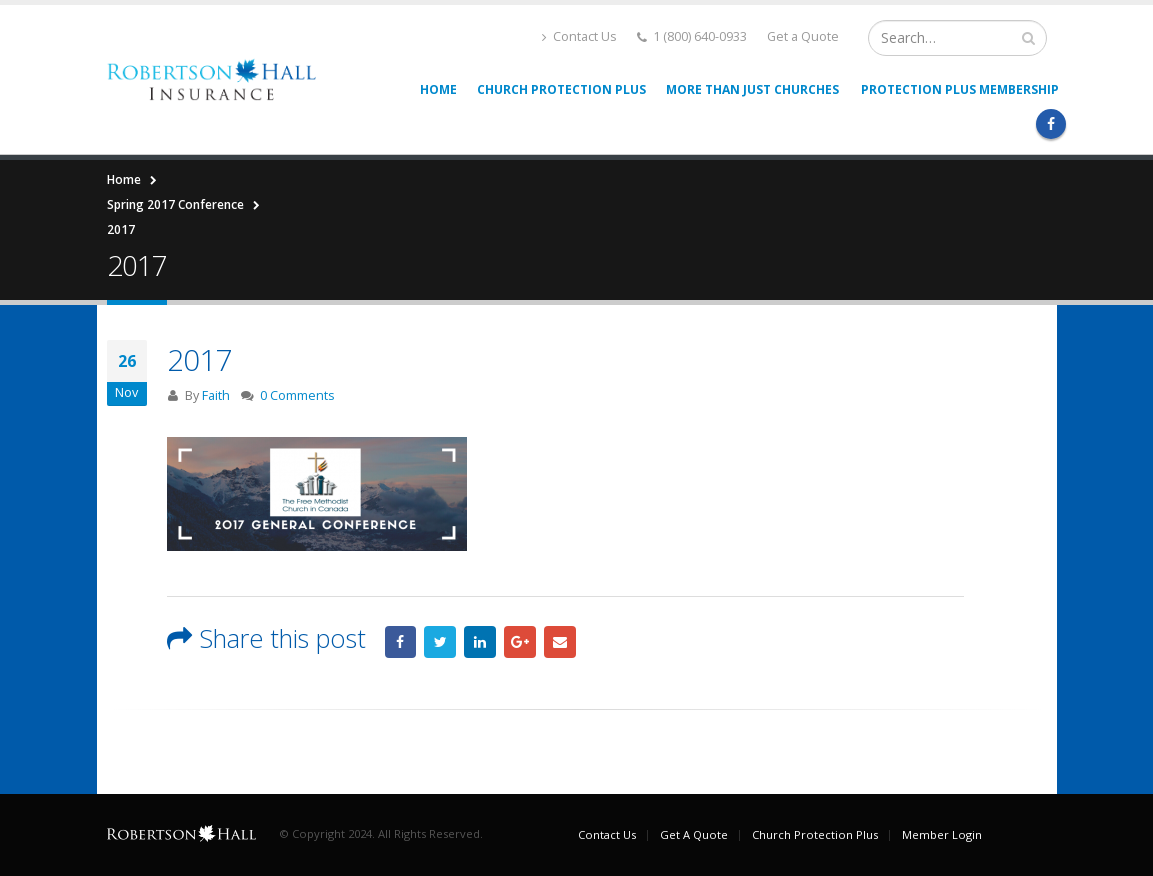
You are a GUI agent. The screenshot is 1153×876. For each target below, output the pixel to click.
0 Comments (297, 395)
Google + (520, 642)
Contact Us (579, 36)
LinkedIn (480, 642)
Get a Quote (803, 36)
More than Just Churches (752, 89)
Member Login (942, 834)
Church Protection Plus (561, 89)
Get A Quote (694, 834)
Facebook (401, 642)
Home (438, 89)
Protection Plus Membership (960, 89)
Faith (216, 395)
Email (560, 642)
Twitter (440, 642)
